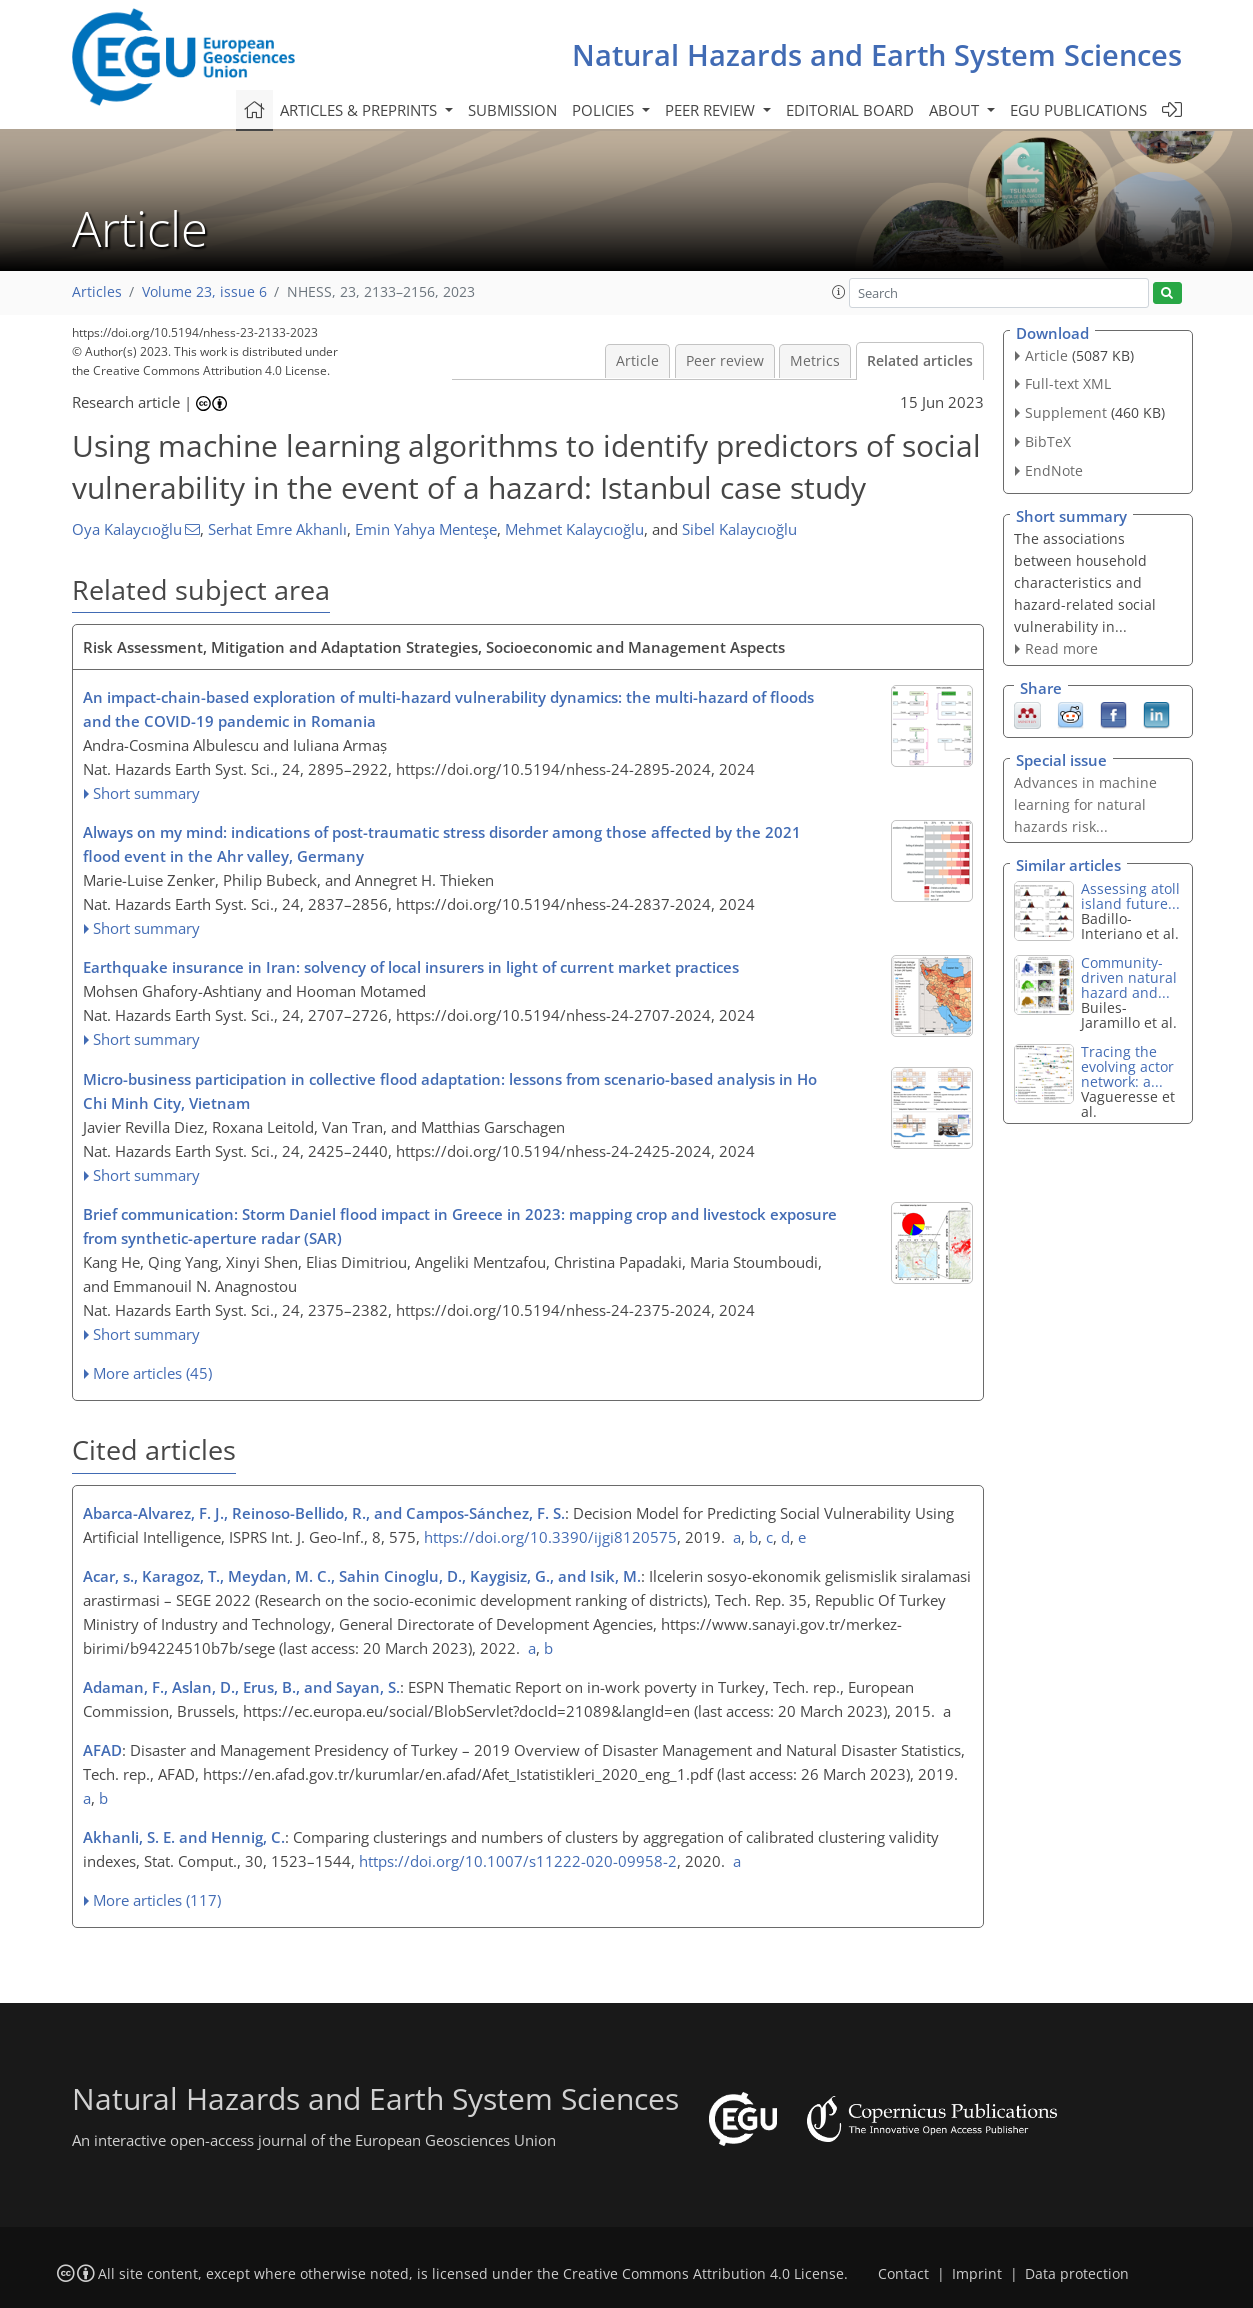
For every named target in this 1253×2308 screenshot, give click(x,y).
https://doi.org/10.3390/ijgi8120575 (550, 1537)
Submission (512, 110)
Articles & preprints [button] (360, 110)
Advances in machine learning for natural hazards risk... (1085, 804)
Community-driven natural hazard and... (1129, 977)
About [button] (956, 110)
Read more (1061, 648)
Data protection (1077, 2274)
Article (637, 361)
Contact (903, 2274)
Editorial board (850, 110)
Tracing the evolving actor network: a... (1127, 1066)
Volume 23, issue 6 (204, 292)
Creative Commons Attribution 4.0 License (703, 2274)
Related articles (920, 361)
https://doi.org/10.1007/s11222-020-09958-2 (518, 1861)
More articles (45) (152, 1373)
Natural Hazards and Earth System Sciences (877, 54)
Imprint (977, 2274)
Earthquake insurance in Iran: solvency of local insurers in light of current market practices (411, 967)
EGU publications (1078, 110)
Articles (97, 292)
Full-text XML (1068, 383)
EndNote (1054, 470)
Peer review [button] (712, 110)
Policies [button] (605, 110)
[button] (839, 292)
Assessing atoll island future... (1130, 896)
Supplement (1066, 412)
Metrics (815, 361)
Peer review (725, 361)
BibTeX (1048, 441)
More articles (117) (157, 1900)
